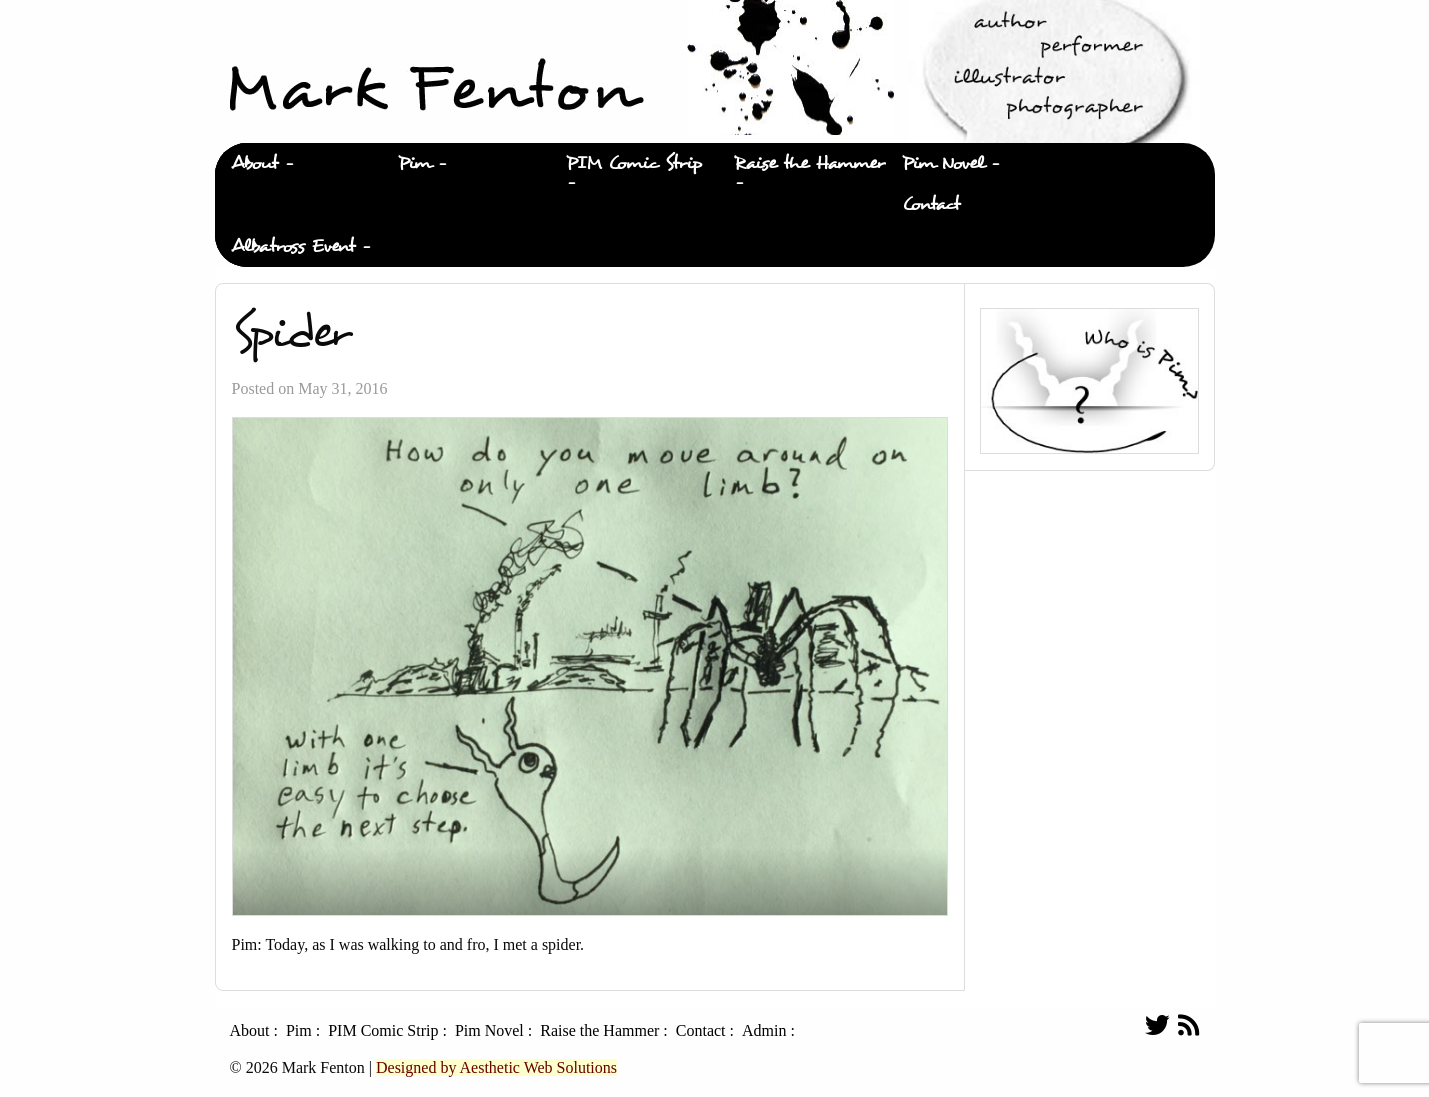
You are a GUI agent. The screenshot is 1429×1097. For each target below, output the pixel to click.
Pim (414, 163)
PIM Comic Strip (634, 163)
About (254, 163)
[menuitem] (299, 164)
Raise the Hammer (809, 163)
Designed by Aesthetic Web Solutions (496, 1067)
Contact (931, 204)
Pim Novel (943, 163)
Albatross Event (293, 246)
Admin (764, 1031)
